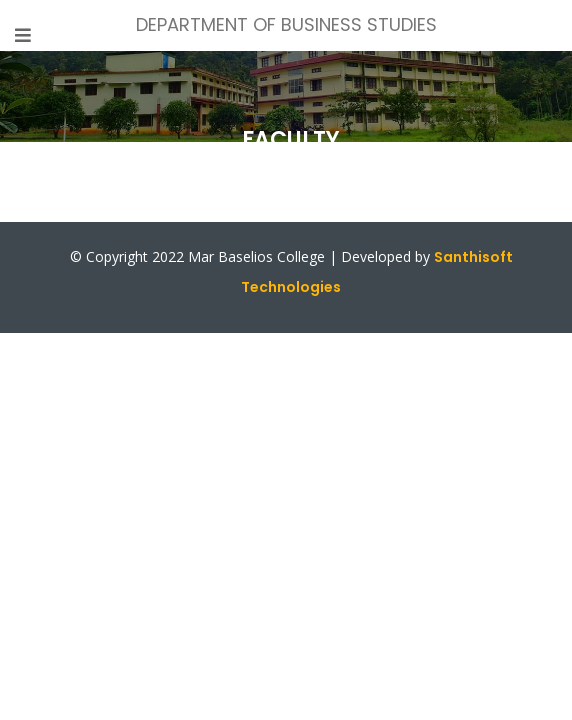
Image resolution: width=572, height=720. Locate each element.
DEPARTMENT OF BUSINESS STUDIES (286, 24)
